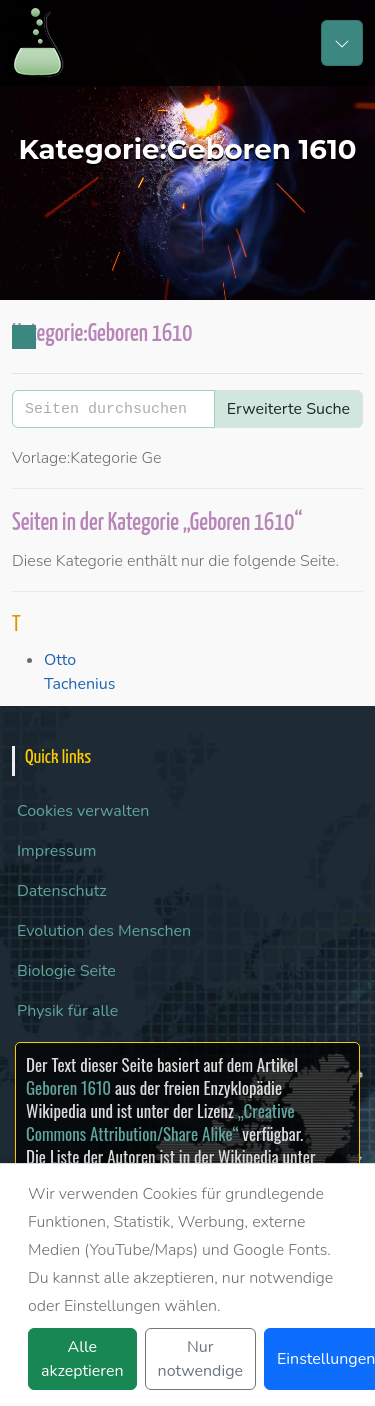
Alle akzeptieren (82, 1359)
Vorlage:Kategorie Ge (87, 458)
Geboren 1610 (68, 1087)
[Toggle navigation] (342, 43)
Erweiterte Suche (288, 409)
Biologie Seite (66, 971)
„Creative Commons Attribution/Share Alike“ (160, 1122)
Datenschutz (62, 891)
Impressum (56, 851)
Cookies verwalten (83, 811)
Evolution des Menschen (104, 931)
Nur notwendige (200, 1359)
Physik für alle (67, 1011)
